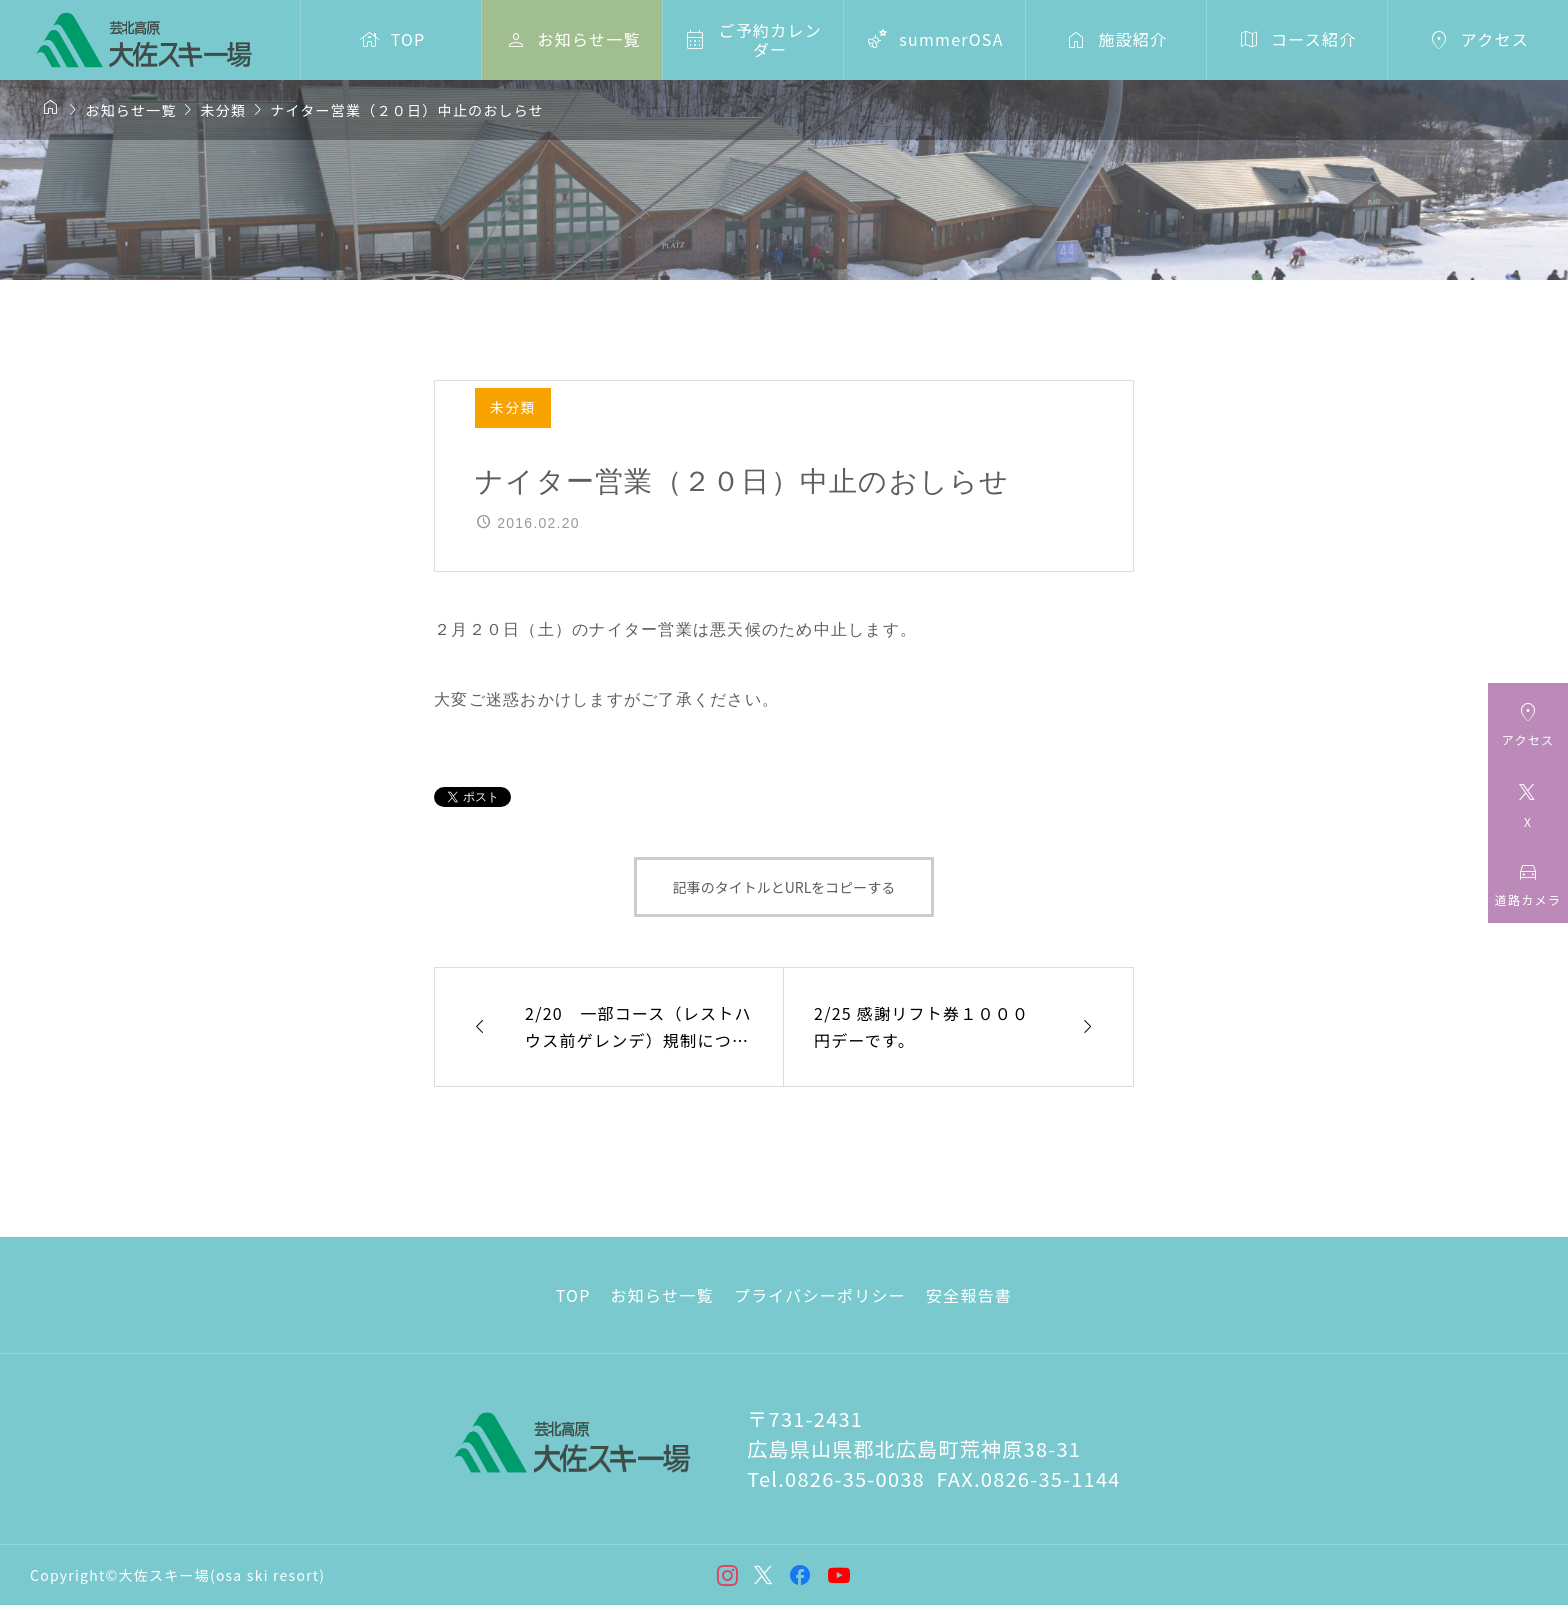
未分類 (513, 407)
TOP (573, 1295)
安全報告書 (969, 1295)
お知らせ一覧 (662, 1295)
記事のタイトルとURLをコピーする (784, 887)
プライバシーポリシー (820, 1295)
